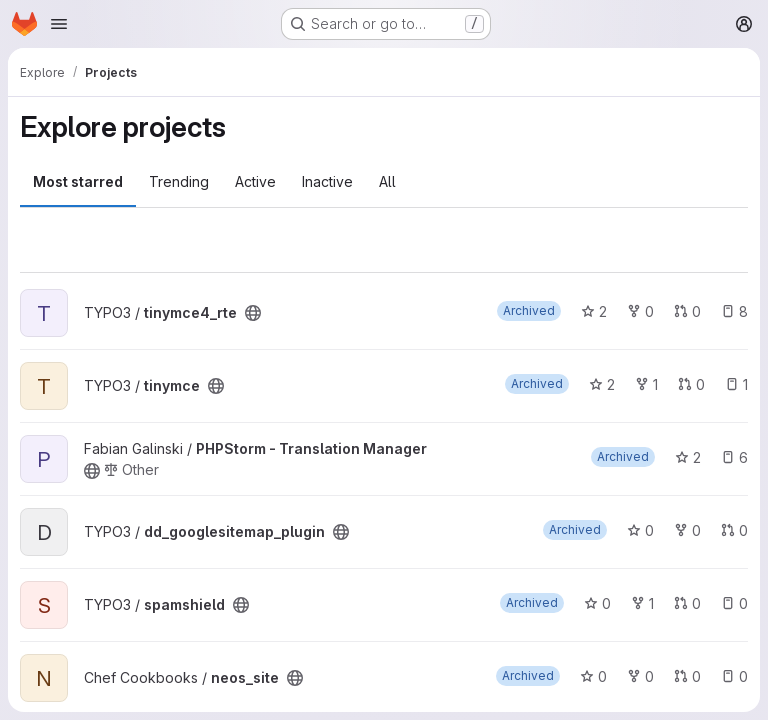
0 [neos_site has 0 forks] (640, 676)
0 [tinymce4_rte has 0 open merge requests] (687, 311)
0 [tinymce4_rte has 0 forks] (640, 311)
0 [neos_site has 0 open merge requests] (687, 676)
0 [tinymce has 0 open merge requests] (691, 384)
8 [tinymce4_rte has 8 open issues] (734, 311)
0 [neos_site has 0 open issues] (734, 676)
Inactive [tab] (327, 181)
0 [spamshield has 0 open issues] (734, 603)
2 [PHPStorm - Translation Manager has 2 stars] (688, 457)
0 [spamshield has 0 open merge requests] (687, 603)
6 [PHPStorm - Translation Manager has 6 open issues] (734, 457)
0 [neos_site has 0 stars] (593, 676)
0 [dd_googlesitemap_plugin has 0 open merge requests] (734, 530)
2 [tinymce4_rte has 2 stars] (594, 311)
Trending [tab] (179, 181)
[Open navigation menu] (59, 24)
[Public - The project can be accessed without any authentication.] (253, 313)
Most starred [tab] (78, 181)
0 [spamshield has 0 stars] (597, 603)
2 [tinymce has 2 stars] (602, 384)
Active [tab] (255, 181)
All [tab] (387, 181)
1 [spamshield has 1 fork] (642, 603)
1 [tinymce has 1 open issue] (736, 384)
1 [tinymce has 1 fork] (646, 384)
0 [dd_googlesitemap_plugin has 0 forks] (687, 530)
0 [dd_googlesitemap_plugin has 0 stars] (640, 530)
